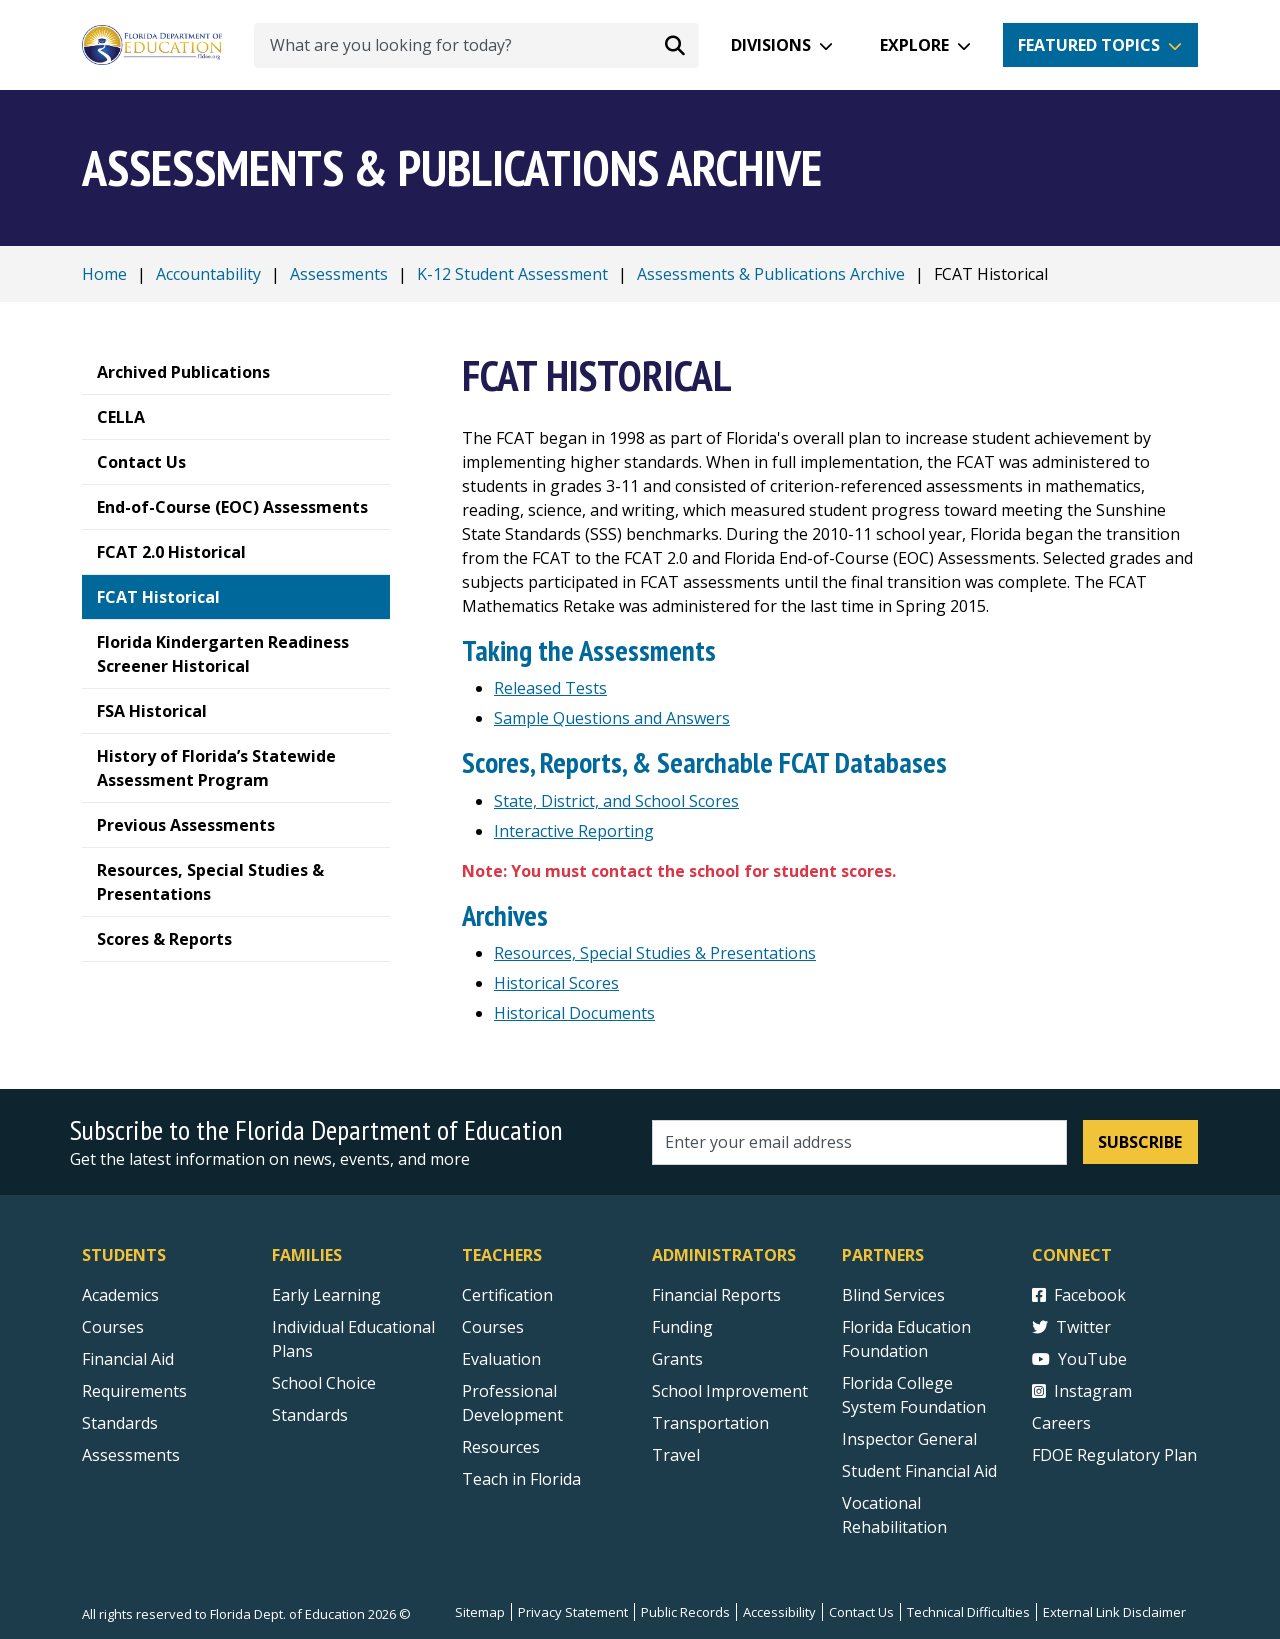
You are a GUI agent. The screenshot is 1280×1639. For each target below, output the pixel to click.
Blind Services (893, 1295)
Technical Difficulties (968, 1612)
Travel (676, 1455)
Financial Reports (716, 1295)
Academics (120, 1295)
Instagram (1082, 1391)
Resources (501, 1447)
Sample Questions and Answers (612, 718)
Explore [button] (914, 45)
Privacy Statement (573, 1612)
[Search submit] (675, 45)
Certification (507, 1295)
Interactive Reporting (574, 831)
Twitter (1071, 1327)
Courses (113, 1327)
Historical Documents (574, 1013)
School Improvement (730, 1391)
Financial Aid (128, 1359)
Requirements (134, 1391)
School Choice (324, 1383)
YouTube (1079, 1359)
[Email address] (859, 1142)
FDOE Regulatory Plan (1114, 1455)
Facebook (1079, 1295)
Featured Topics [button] (1089, 45)
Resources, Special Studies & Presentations (655, 953)
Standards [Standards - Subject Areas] (120, 1423)
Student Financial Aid (919, 1471)
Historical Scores (556, 983)
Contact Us (861, 1612)
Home (104, 274)
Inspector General (909, 1439)
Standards (310, 1415)
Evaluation (501, 1359)
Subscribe (1140, 1142)
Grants (677, 1359)
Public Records (685, 1612)
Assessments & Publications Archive (771, 274)
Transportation (710, 1423)
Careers (1061, 1423)
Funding (682, 1327)
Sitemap (480, 1612)
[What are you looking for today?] (476, 45)
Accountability (208, 274)
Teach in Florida (521, 1479)
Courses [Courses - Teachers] (493, 1327)
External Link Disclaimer (1114, 1612)
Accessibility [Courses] (779, 1612)
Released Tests (550, 688)
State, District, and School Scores (616, 801)
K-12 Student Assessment (512, 274)
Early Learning (326, 1295)
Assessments (339, 274)
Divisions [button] (771, 45)
